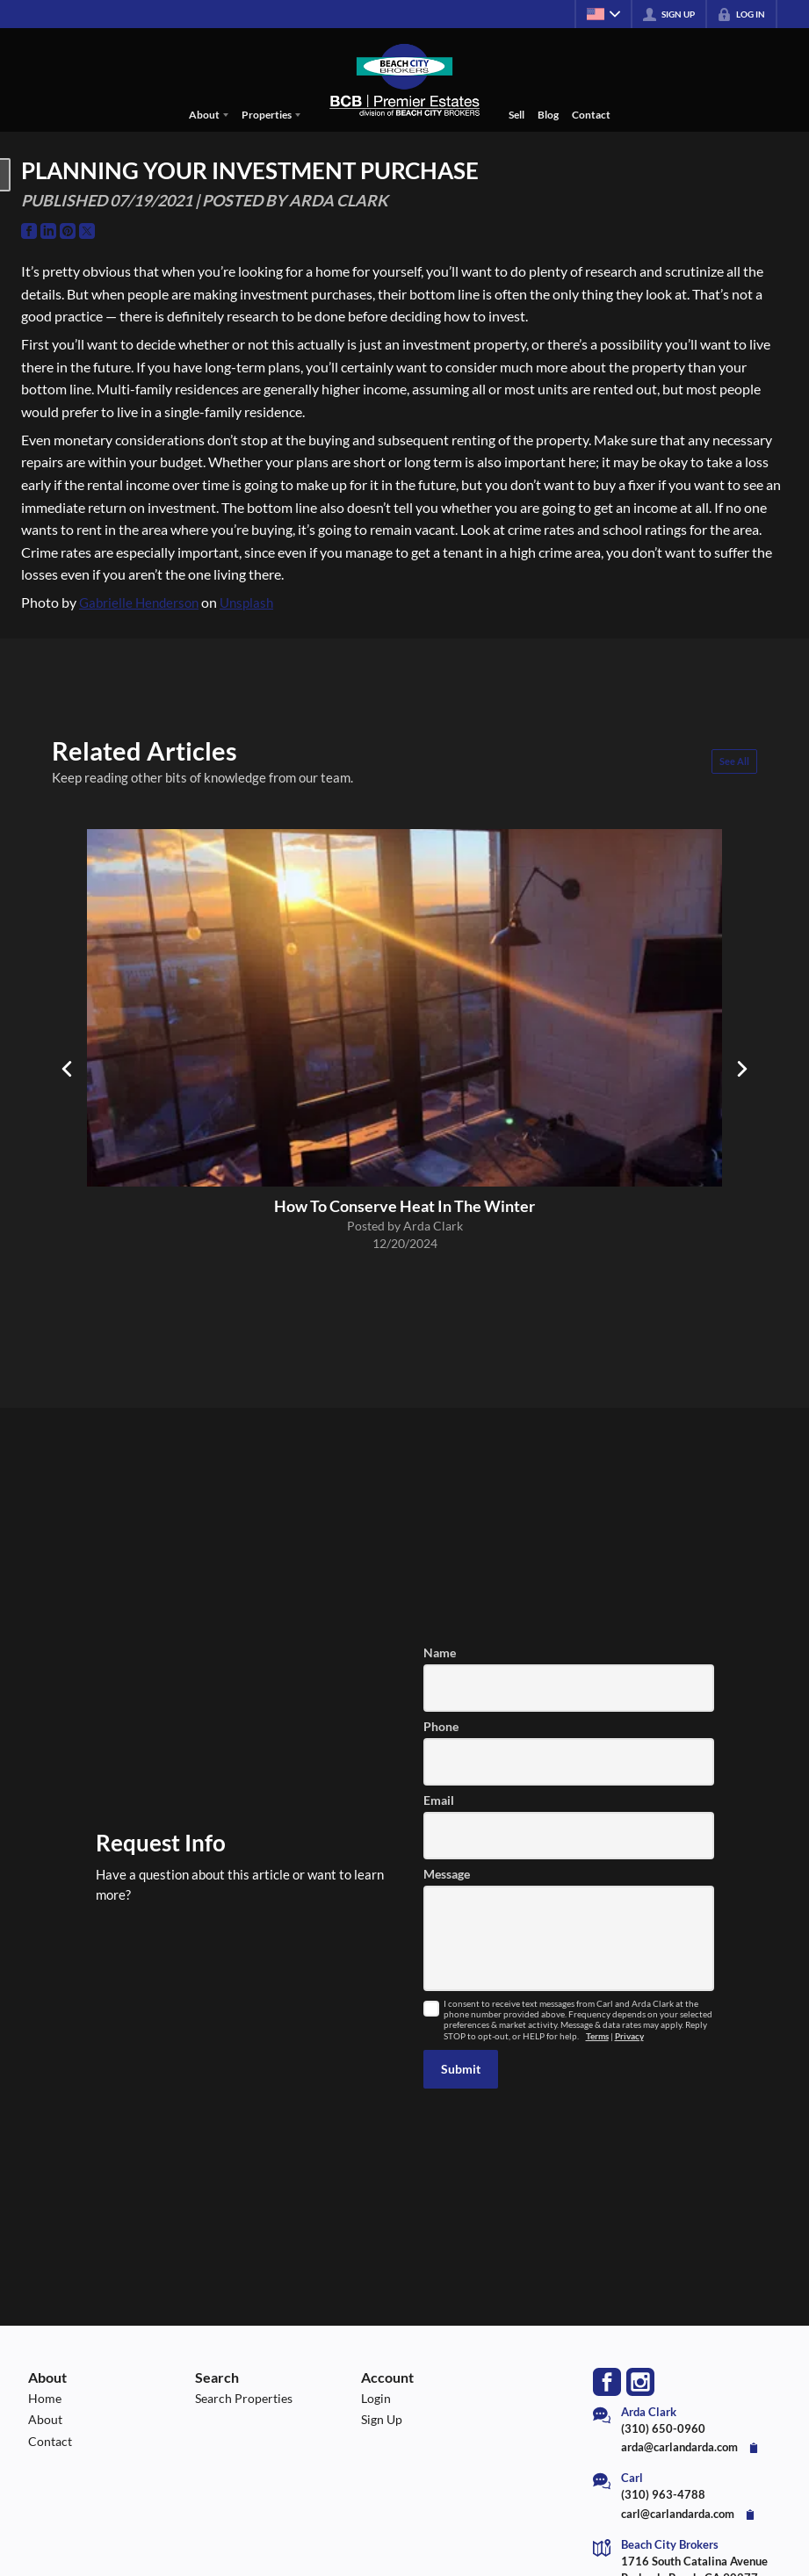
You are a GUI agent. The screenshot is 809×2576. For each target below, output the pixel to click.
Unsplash (246, 602)
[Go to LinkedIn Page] (48, 231)
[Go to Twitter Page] (87, 231)
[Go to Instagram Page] (640, 2382)
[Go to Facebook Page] (29, 231)
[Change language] (603, 14)
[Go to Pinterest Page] (68, 231)
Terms (597, 2036)
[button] (460, 2069)
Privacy (629, 2036)
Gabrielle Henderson (139, 602)
